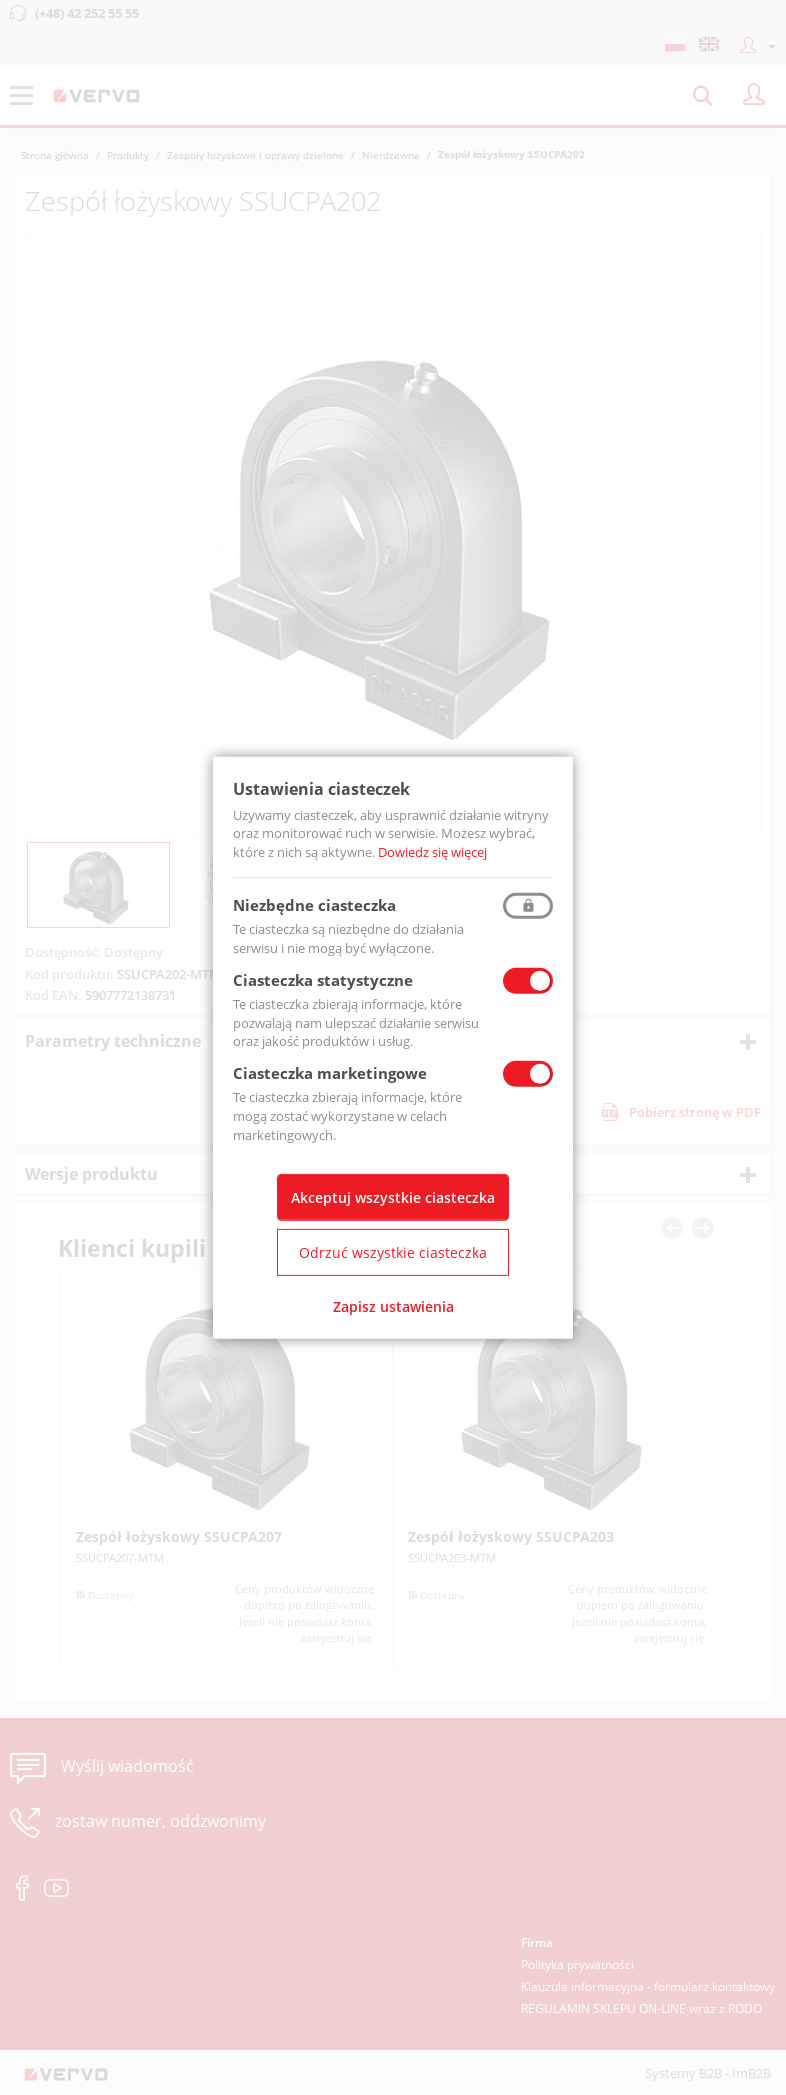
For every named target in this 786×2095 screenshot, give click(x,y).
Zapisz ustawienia (393, 1306)
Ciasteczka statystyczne (323, 980)
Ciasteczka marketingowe (330, 1073)
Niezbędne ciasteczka (314, 905)
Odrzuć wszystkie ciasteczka (393, 1252)
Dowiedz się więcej (432, 852)
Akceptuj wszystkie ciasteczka (393, 1197)
